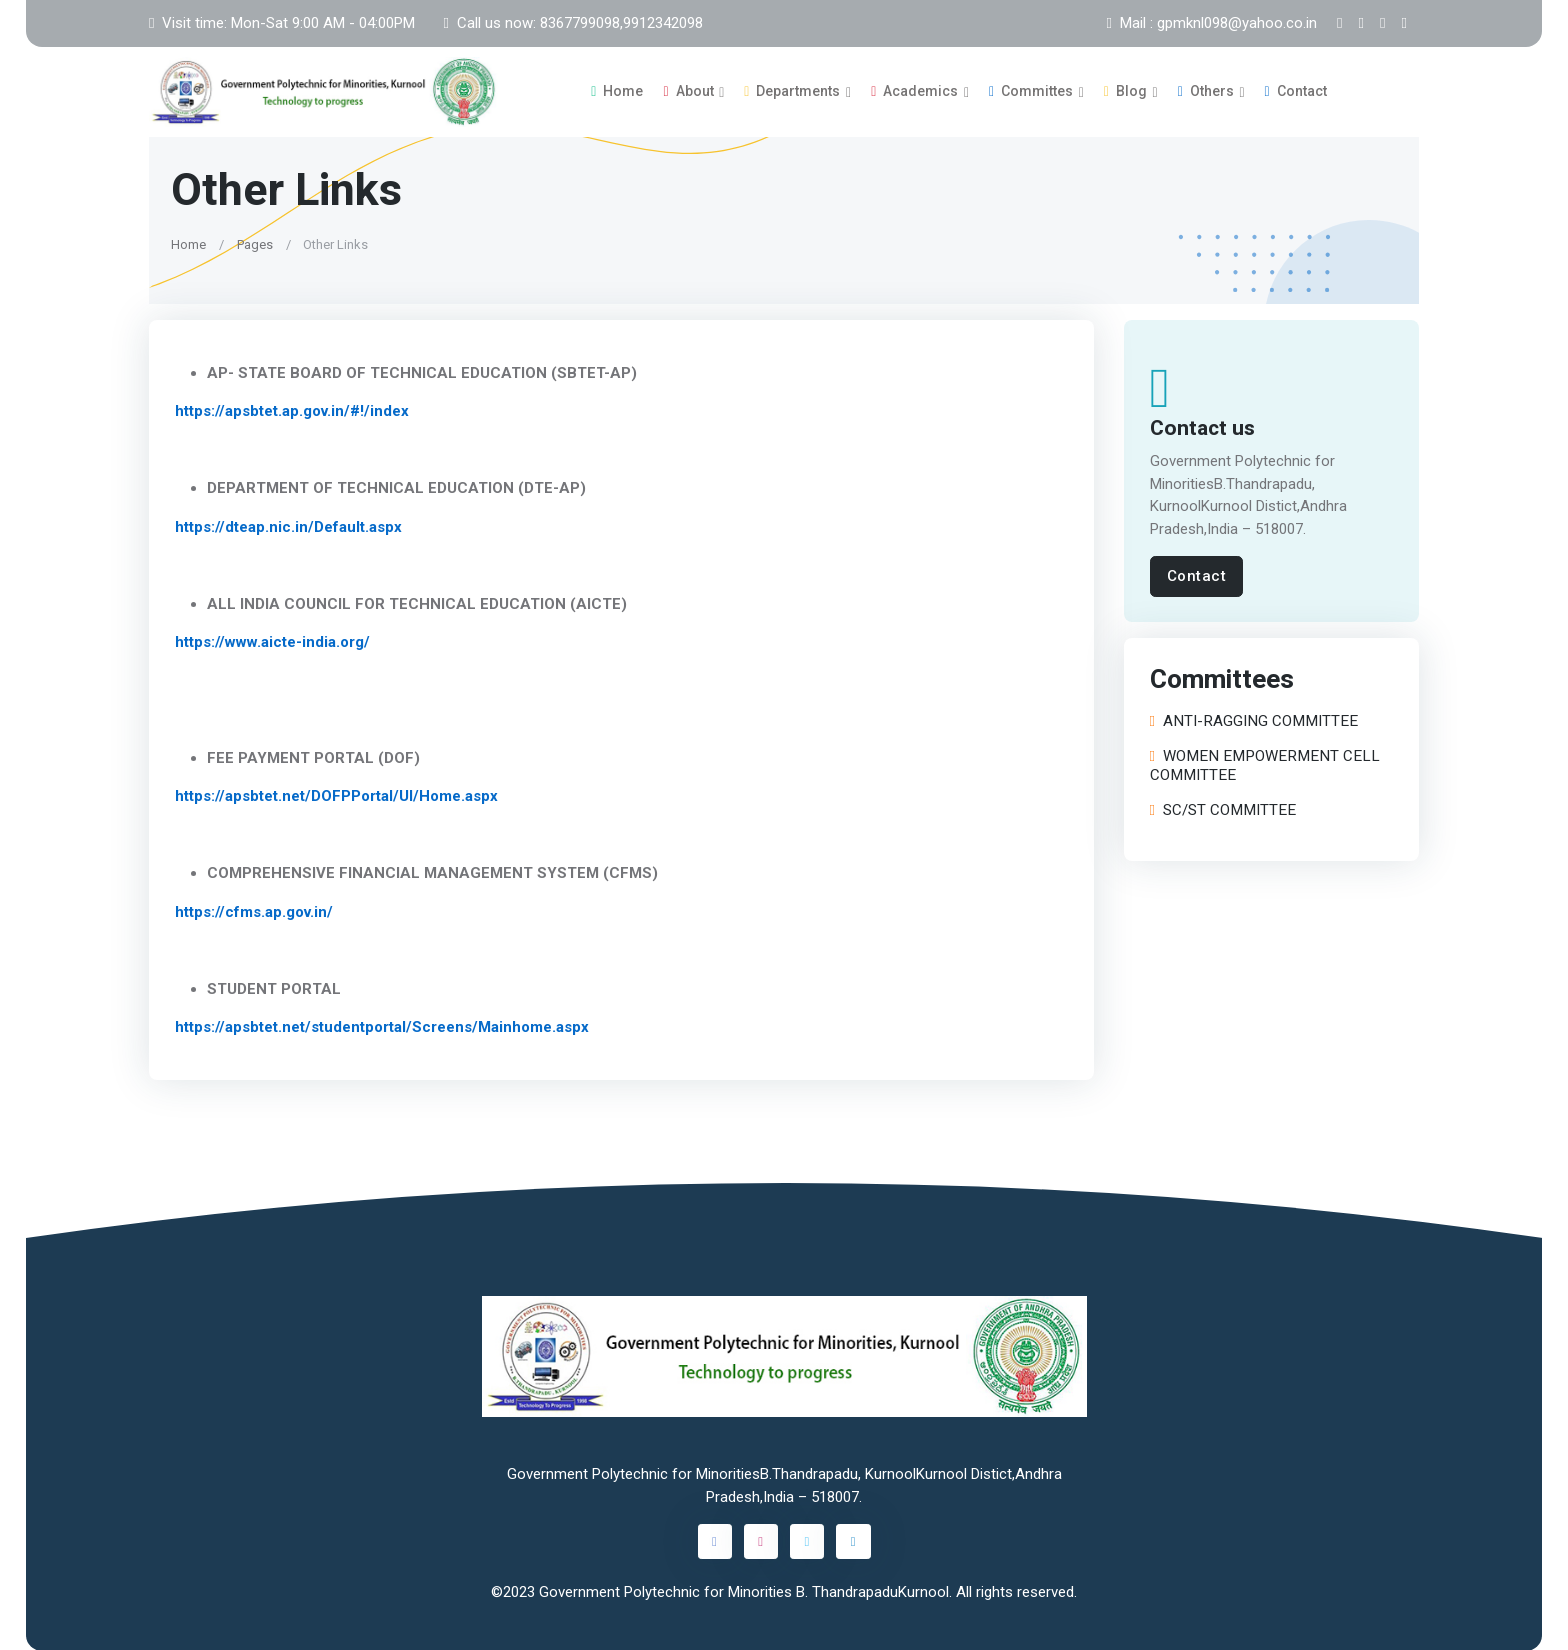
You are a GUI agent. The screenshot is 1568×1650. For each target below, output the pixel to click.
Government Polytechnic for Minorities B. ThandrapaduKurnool (744, 1591)
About (688, 91)
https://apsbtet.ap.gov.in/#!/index (292, 411)
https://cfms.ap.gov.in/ (254, 911)
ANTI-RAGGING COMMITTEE (1254, 721)
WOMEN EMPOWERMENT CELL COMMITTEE (1265, 766)
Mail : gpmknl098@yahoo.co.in (1212, 23)
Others (1206, 91)
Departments (792, 91)
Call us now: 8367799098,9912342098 (572, 23)
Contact (1296, 91)
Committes (1031, 91)
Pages (255, 243)
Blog (1125, 91)
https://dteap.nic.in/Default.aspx (288, 526)
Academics (914, 91)
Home (617, 91)
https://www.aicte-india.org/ (272, 642)
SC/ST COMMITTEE (1223, 809)
